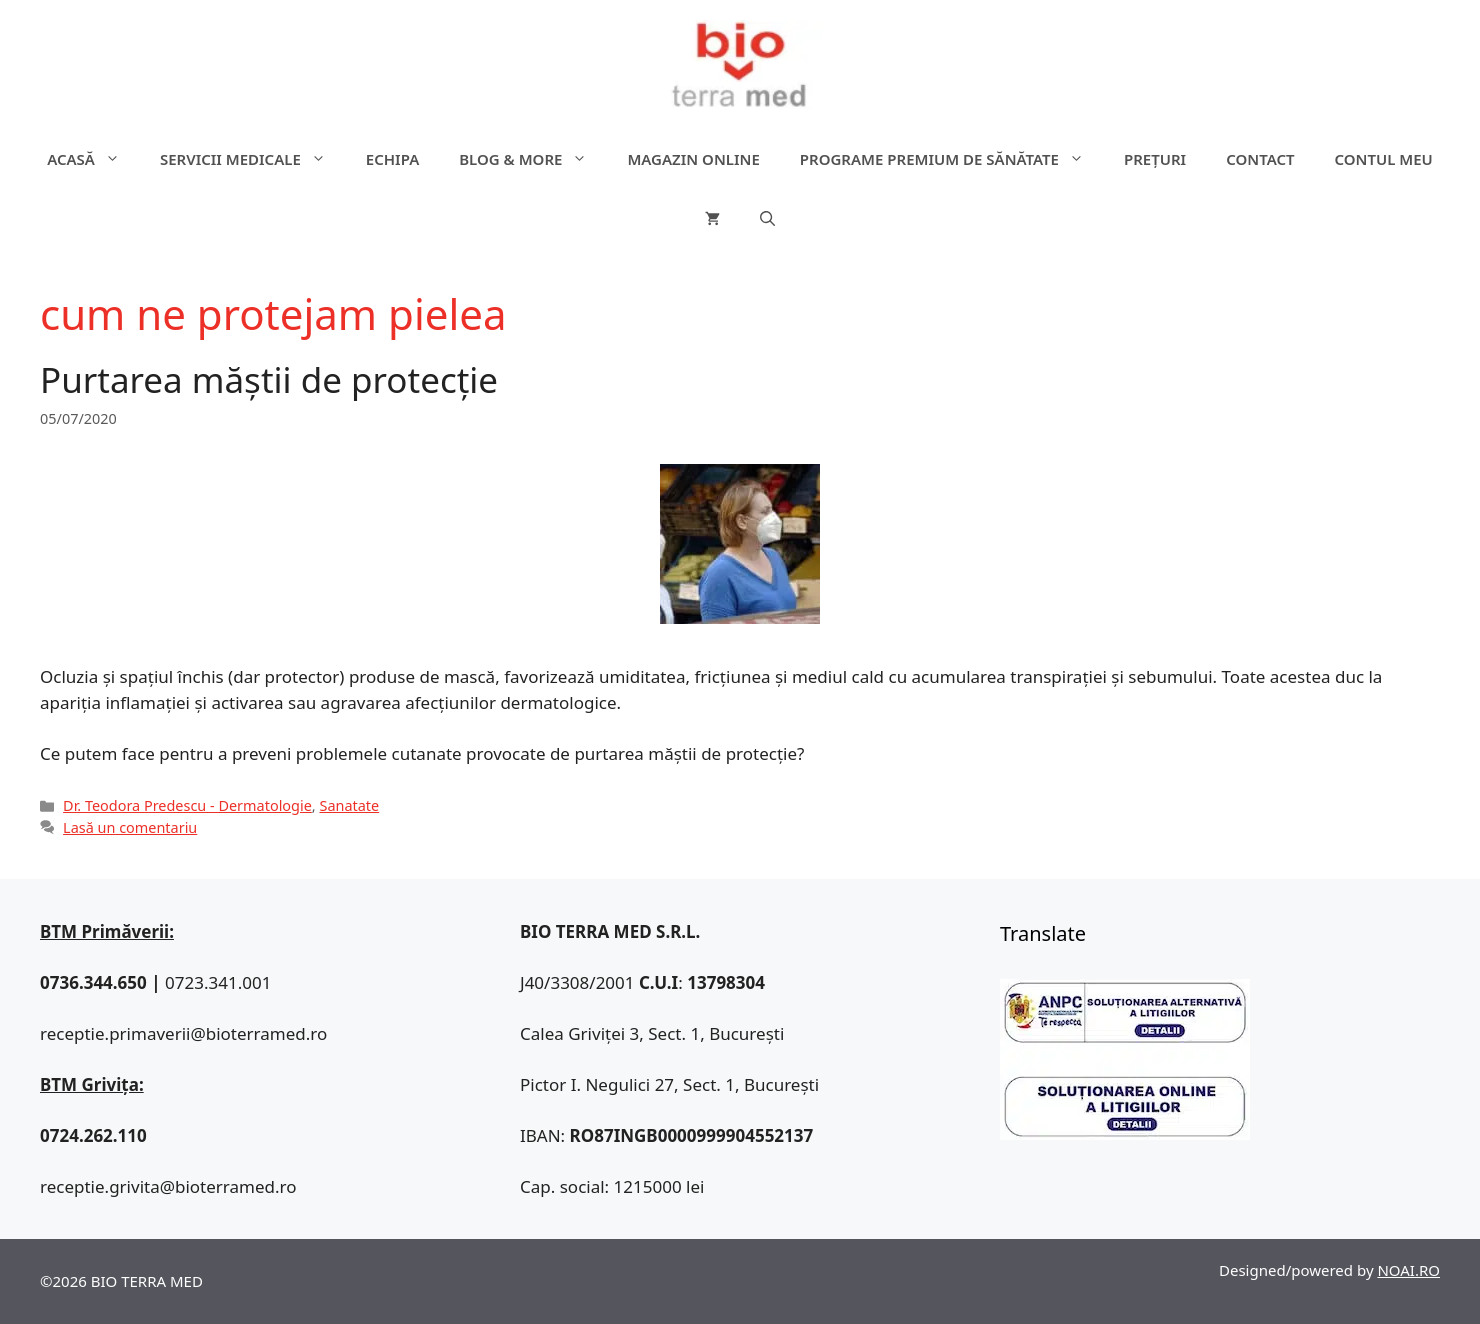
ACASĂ (93, 159)
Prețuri (1155, 159)
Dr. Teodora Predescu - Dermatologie (187, 805)
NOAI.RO (1408, 1270)
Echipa (392, 159)
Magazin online (693, 159)
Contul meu (1384, 159)
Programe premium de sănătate (952, 159)
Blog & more (533, 159)
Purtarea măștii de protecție (269, 379)
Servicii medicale (253, 159)
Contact (1260, 159)
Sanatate (349, 805)
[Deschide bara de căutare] (767, 219)
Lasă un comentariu (130, 827)
